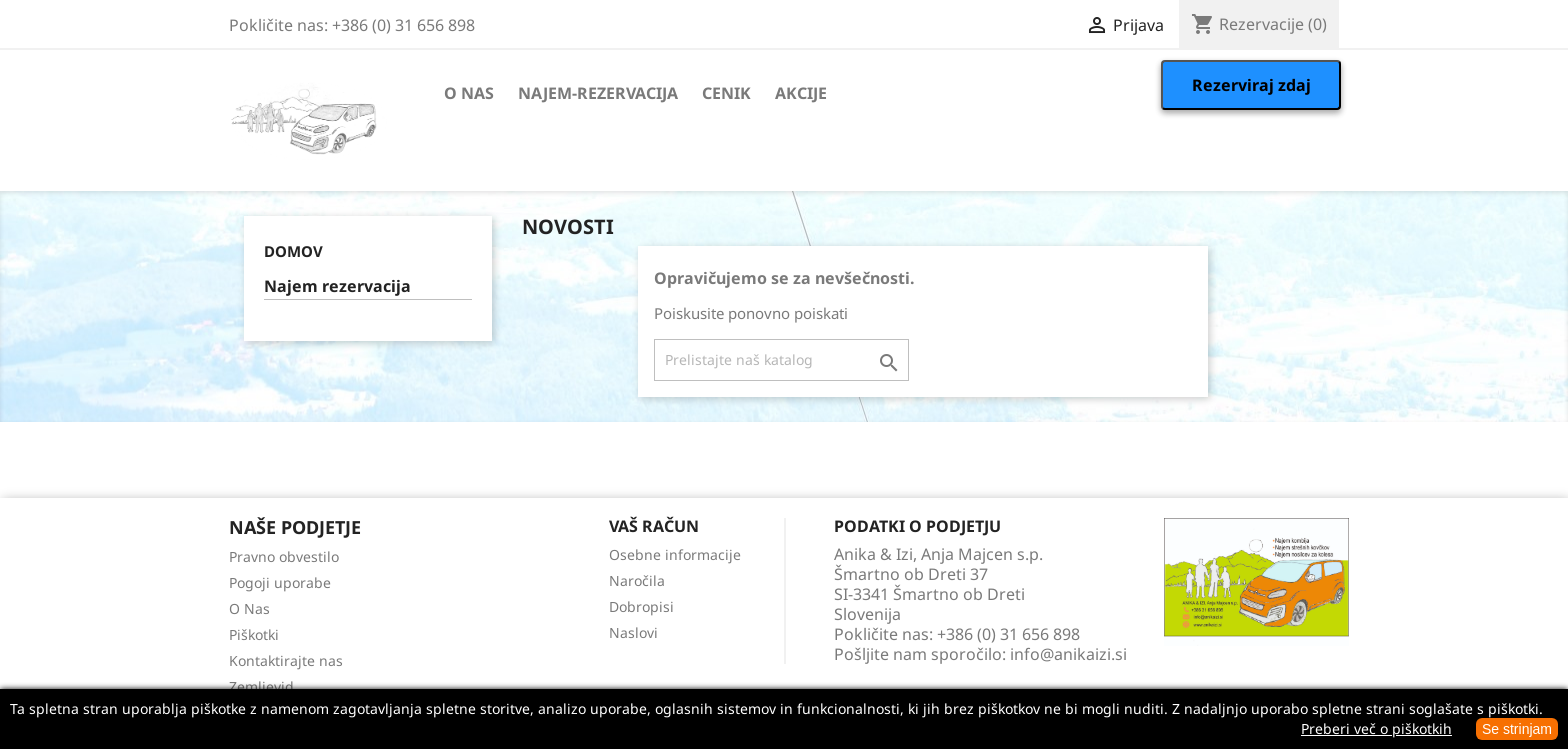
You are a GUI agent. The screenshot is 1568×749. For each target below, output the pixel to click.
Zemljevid (261, 686)
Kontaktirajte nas (286, 660)
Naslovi (633, 632)
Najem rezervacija (337, 286)
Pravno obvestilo (284, 556)
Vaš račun (654, 526)
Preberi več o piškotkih (1376, 728)
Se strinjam (1517, 729)
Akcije (801, 93)
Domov (293, 251)
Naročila (637, 580)
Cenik (726, 93)
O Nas (469, 93)
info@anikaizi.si (1068, 654)
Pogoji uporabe (280, 582)
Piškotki (254, 634)
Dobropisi (641, 606)
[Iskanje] (781, 360)
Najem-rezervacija (598, 93)
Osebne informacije (675, 554)
